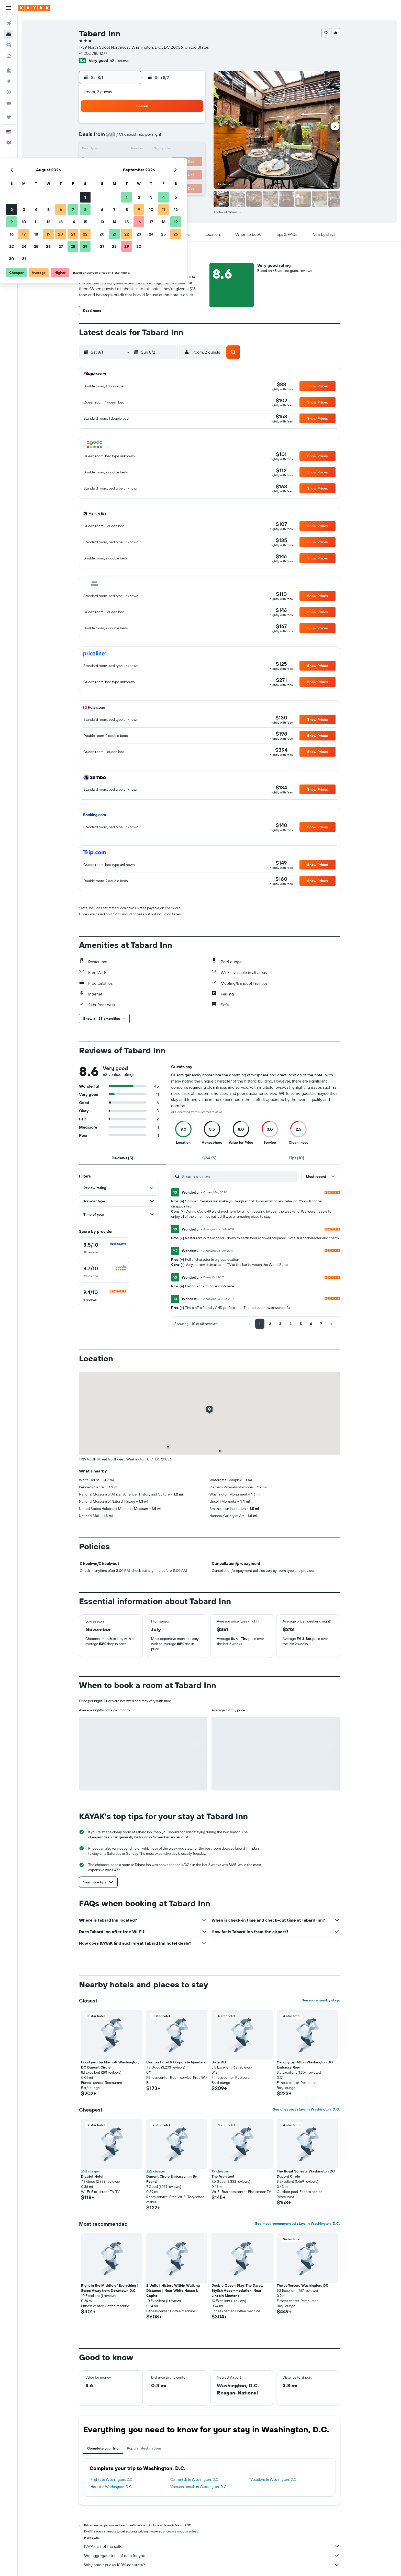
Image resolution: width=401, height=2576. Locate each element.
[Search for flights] (8, 23)
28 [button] (179, 174)
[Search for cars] (8, 45)
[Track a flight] (8, 92)
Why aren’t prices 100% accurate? (212, 2565)
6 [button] (167, 137)
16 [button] (118, 161)
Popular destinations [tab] (144, 2448)
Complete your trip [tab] (103, 2448)
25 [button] (143, 174)
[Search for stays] (8, 34)
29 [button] (192, 174)
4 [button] (143, 137)
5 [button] (155, 137)
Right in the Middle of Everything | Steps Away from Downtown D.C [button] (109, 2288)
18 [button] (143, 161)
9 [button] (118, 149)
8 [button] (192, 137)
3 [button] (131, 137)
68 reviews (119, 60)
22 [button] (192, 161)
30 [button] (118, 186)
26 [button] (155, 174)
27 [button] (167, 174)
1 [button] (192, 125)
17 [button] (130, 161)
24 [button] (130, 174)
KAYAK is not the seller (212, 2546)
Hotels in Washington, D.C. (111, 2486)
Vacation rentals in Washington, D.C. (198, 2486)
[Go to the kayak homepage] (34, 8)
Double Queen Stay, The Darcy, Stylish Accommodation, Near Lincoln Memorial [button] (237, 2290)
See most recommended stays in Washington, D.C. (297, 2223)
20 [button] (167, 161)
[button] (8, 8)
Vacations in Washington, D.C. (273, 2479)
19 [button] (155, 161)
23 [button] (118, 174)
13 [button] (168, 149)
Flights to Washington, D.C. (112, 2479)
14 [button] (180, 149)
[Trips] (8, 117)
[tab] (122, 1157)
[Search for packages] (8, 56)
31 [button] (131, 186)
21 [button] (180, 161)
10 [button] (131, 149)
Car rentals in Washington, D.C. (194, 2479)
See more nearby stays (321, 2000)
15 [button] (192, 149)
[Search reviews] (238, 1176)
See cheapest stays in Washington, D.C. (306, 2109)
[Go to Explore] (8, 81)
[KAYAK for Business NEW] (8, 103)
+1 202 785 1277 (93, 53)
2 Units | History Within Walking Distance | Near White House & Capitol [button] (173, 2290)
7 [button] (180, 137)
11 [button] (142, 149)
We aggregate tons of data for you (212, 2555)
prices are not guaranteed (180, 2531)
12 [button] (155, 149)
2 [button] (118, 137)
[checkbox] (104, 1248)
